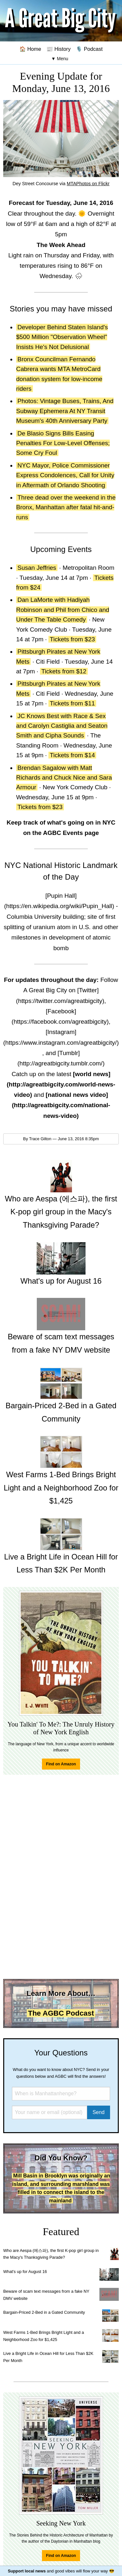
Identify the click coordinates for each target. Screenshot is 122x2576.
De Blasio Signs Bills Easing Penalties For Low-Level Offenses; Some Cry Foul (63, 443)
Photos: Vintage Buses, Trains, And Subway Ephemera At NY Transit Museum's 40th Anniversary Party (65, 411)
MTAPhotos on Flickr (88, 183)
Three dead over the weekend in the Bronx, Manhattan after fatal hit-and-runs (66, 507)
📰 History (58, 49)
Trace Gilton (40, 1138)
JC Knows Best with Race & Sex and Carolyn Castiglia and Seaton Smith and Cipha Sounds (61, 726)
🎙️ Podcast (89, 49)
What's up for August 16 (25, 2271)
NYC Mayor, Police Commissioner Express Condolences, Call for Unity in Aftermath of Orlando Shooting (65, 475)
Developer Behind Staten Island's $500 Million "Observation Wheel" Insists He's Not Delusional (62, 337)
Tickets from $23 (72, 639)
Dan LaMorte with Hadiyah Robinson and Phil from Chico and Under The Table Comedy (62, 609)
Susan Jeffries (36, 567)
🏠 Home (30, 49)
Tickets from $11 (72, 703)
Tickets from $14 (72, 755)
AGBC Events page (71, 832)
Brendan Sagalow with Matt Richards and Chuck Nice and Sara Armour (64, 777)
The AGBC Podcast (61, 2013)
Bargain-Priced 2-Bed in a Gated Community (44, 2312)
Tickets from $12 (63, 671)
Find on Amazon (61, 1764)
